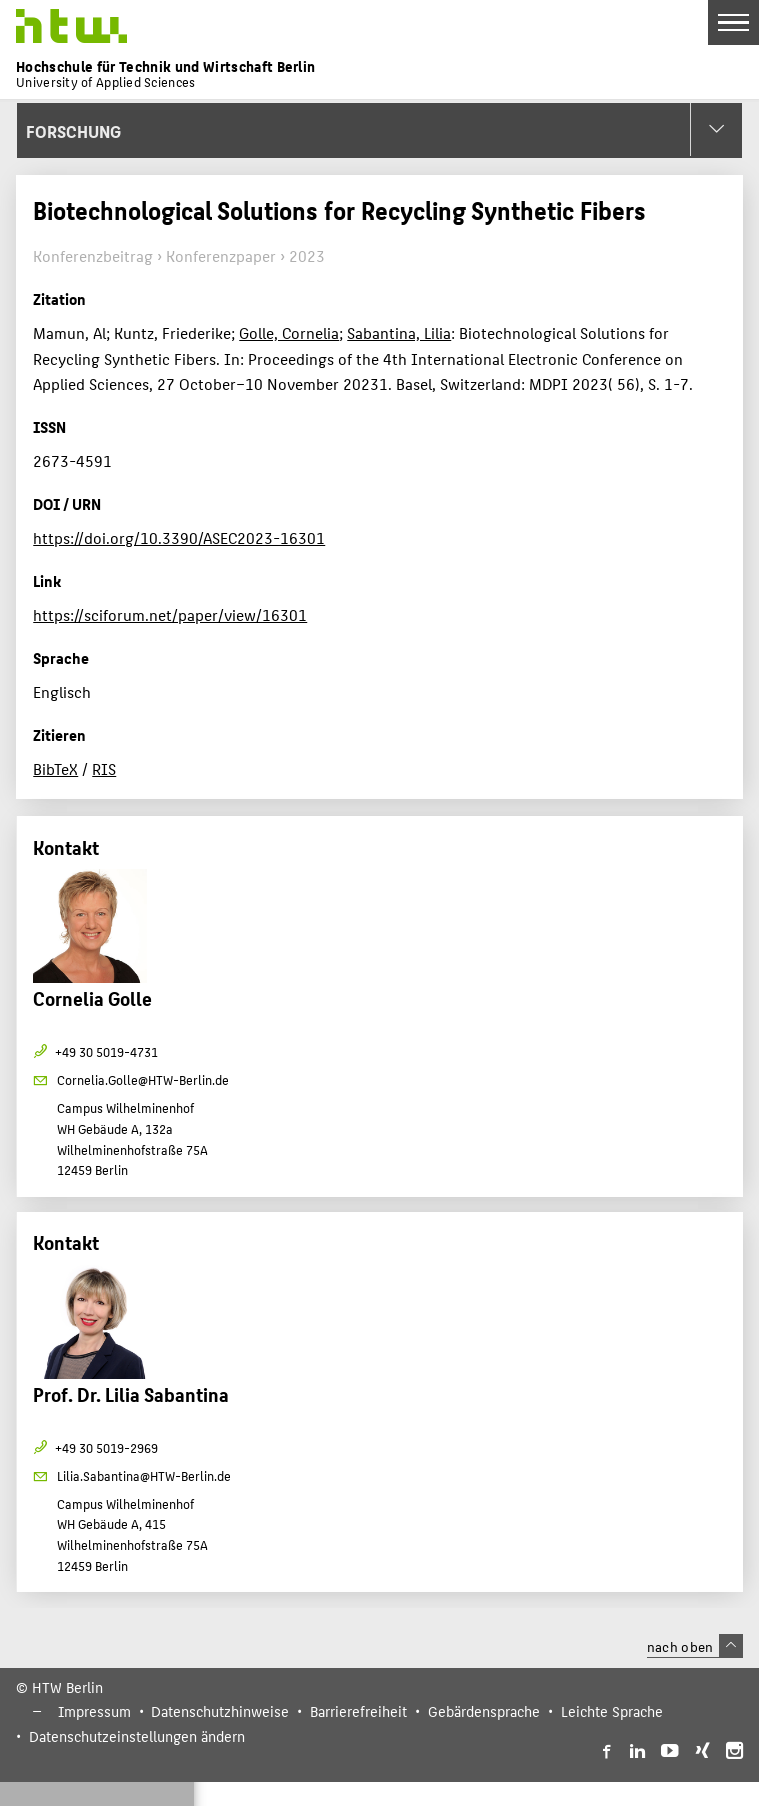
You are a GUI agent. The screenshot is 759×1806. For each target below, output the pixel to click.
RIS (104, 768)
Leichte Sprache (612, 1711)
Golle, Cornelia (289, 332)
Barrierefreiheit (358, 1711)
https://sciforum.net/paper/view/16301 (170, 614)
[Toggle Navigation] (733, 22)
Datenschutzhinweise (220, 1711)
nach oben (695, 1646)
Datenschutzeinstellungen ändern (137, 1736)
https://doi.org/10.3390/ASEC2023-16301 (179, 537)
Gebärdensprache (484, 1711)
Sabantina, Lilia (399, 332)
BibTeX (55, 768)
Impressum (94, 1711)
